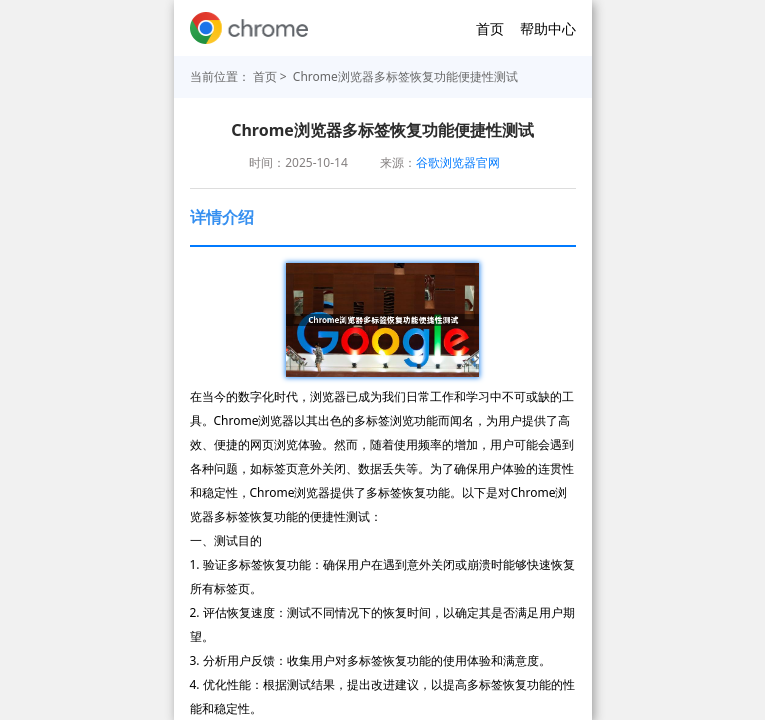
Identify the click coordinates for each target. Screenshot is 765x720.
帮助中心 (548, 28)
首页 (490, 28)
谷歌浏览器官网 (458, 162)
